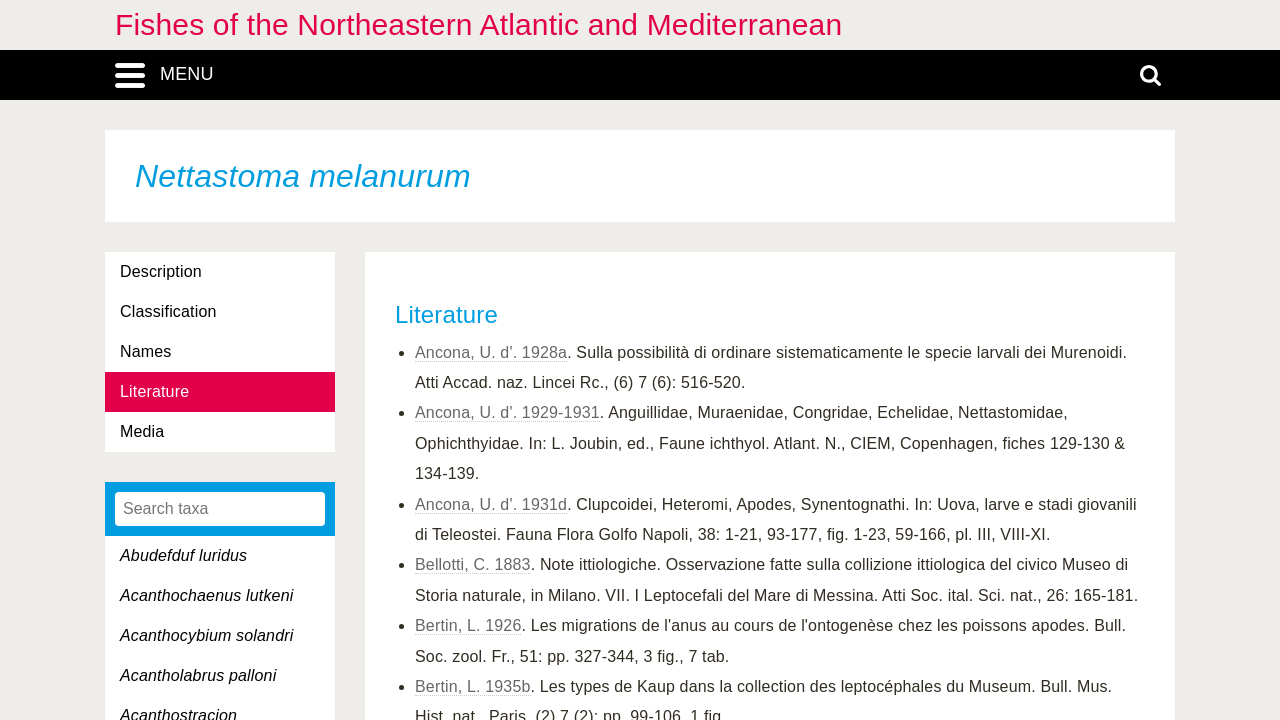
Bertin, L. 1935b (473, 686)
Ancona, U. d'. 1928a (491, 352)
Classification (168, 311)
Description (161, 271)
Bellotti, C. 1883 (473, 564)
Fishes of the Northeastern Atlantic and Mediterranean (478, 24)
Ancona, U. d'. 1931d (491, 504)
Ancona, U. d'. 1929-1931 (507, 412)
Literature (154, 391)
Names (145, 351)
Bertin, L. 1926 (468, 625)
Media (142, 431)
